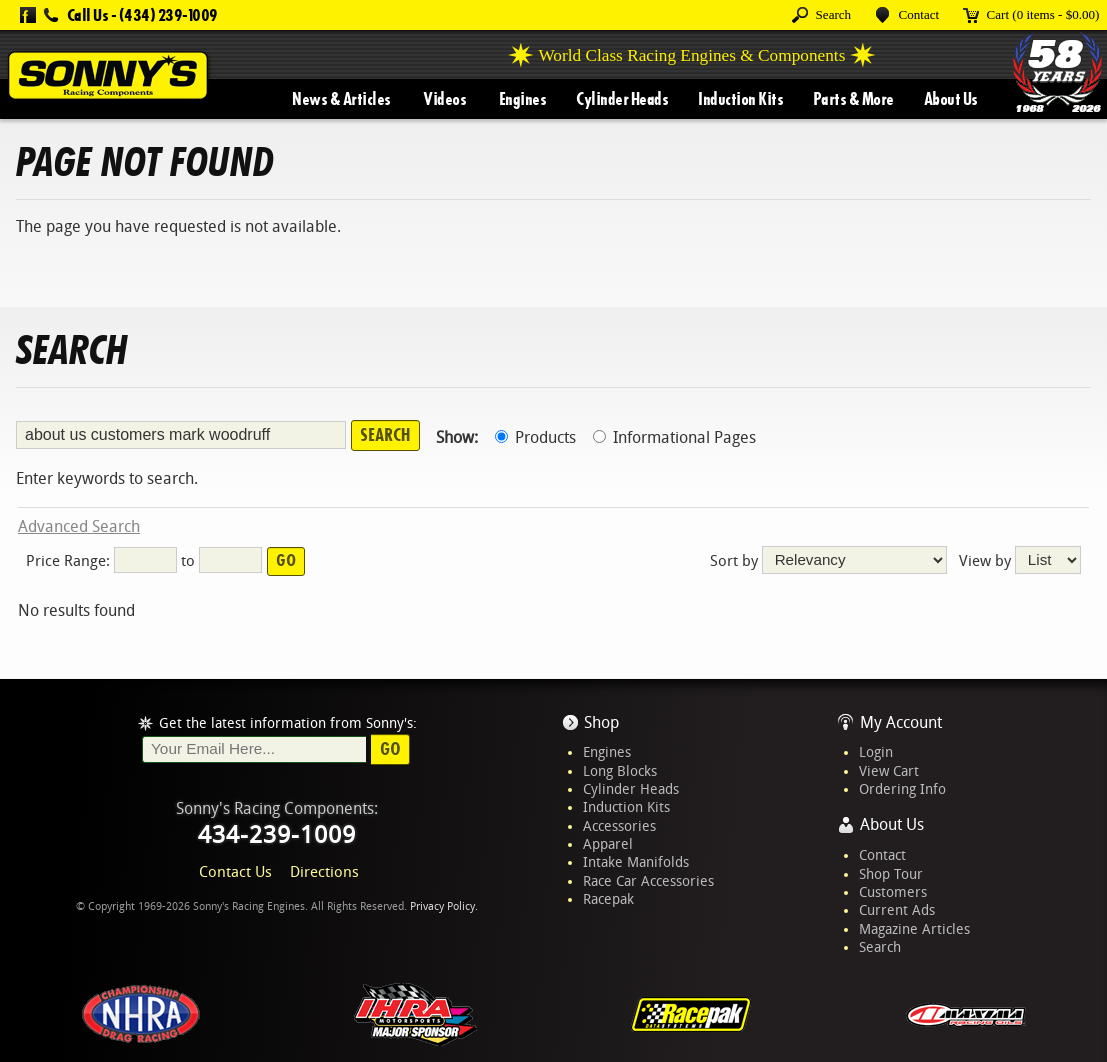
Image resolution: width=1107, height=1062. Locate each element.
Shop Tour (891, 874)
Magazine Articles (914, 929)
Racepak (608, 899)
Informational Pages (674, 437)
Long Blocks (620, 771)
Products (535, 437)
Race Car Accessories (648, 881)
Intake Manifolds (636, 862)
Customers (893, 892)
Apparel (608, 844)
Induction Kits (740, 99)
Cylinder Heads (622, 99)
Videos (444, 99)
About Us (951, 99)
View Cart (889, 771)
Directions (324, 872)
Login (876, 752)
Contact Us (235, 872)
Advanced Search (79, 526)
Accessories (619, 826)
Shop (601, 722)
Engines (523, 99)
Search (880, 947)
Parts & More (853, 99)
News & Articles (341, 99)
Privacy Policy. (444, 906)
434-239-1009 (277, 835)
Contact (882, 855)
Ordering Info (902, 789)
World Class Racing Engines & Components (691, 55)
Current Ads (897, 910)
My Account (901, 722)
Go (390, 749)
